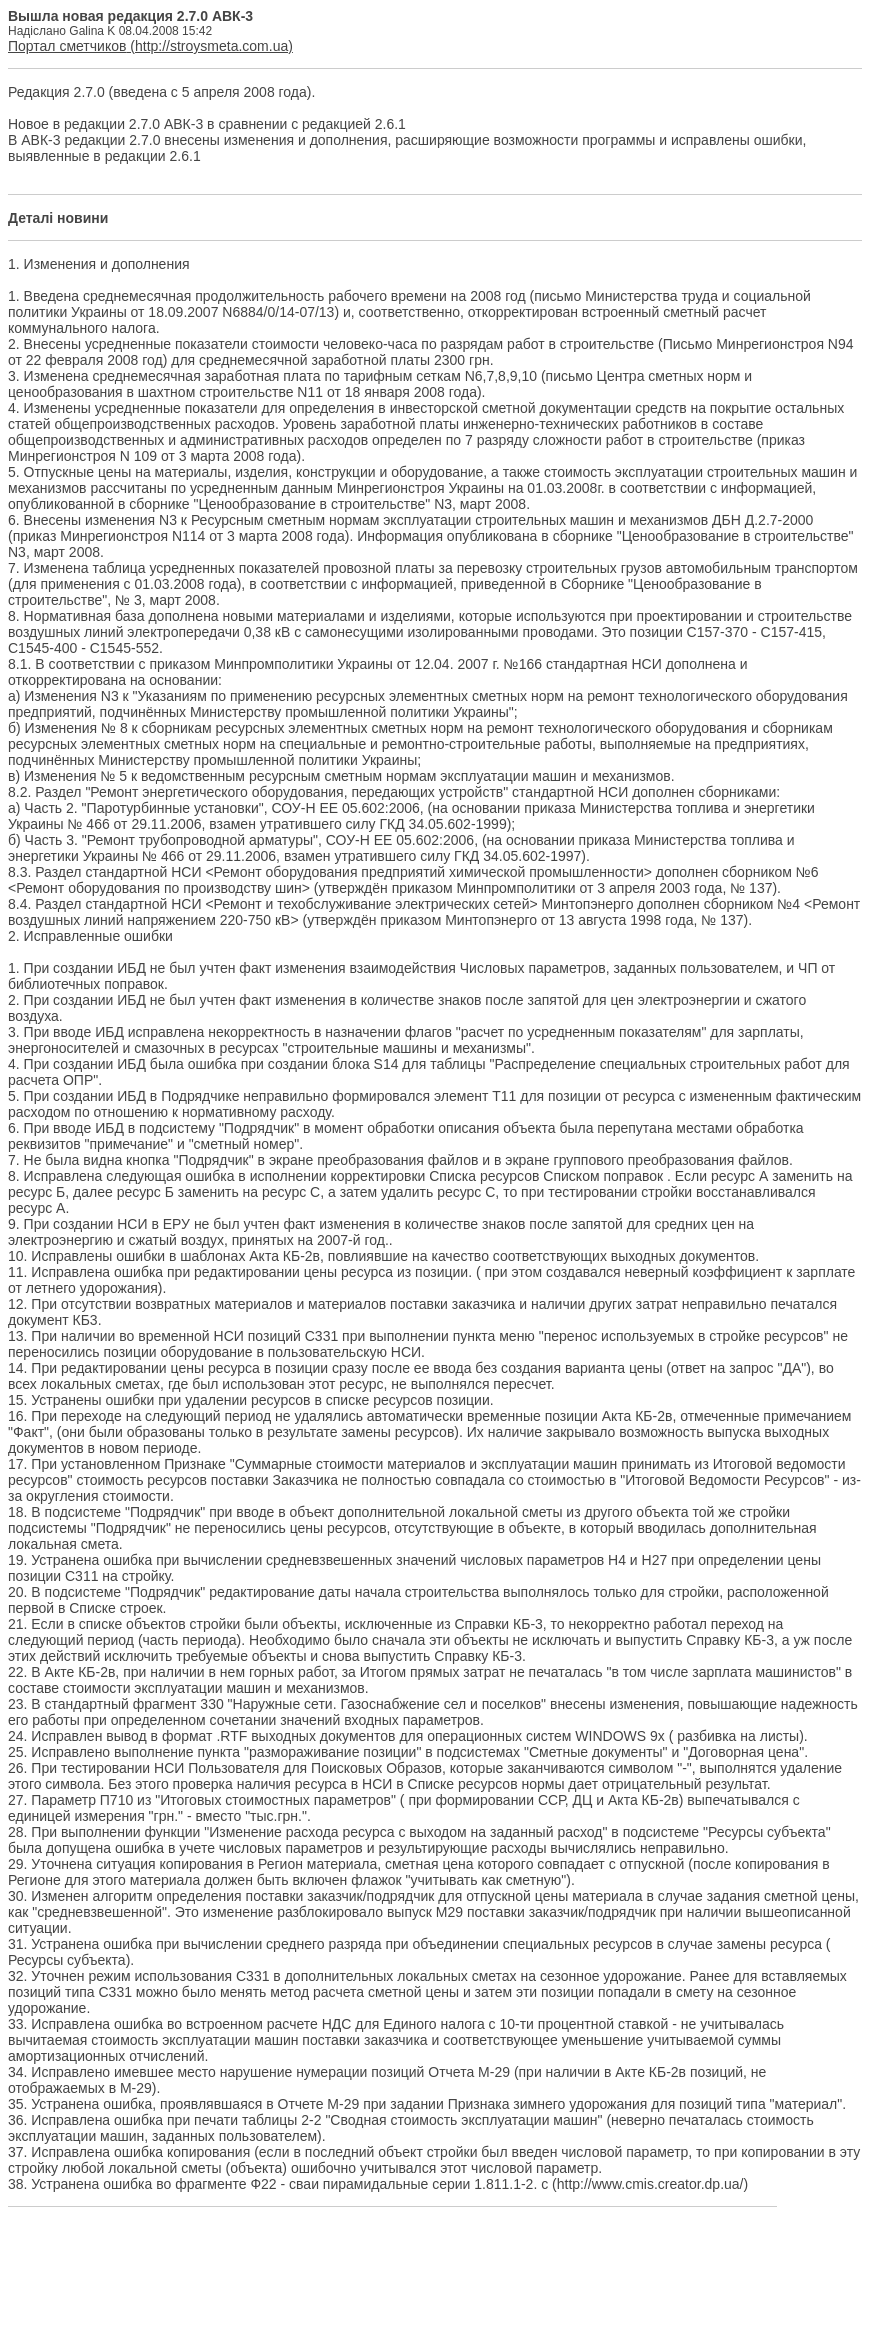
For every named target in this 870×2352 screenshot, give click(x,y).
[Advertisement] (435, 2283)
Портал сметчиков (67, 46)
